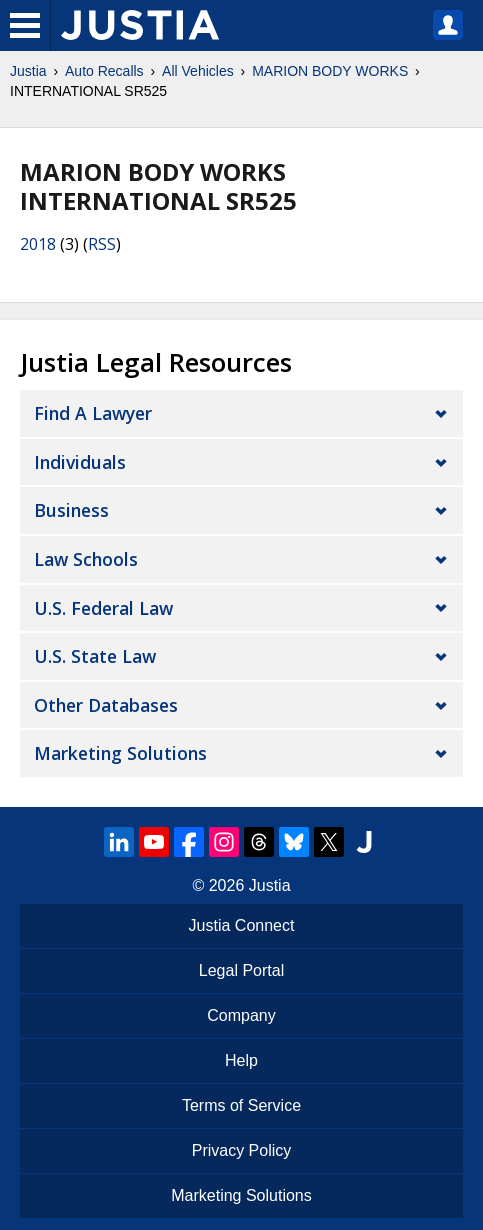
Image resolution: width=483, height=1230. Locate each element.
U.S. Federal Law (103, 608)
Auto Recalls (104, 71)
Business (71, 510)
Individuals (80, 462)
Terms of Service (241, 1105)
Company (241, 1015)
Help (241, 1060)
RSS (102, 244)
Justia (28, 71)
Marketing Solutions (120, 753)
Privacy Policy (242, 1150)
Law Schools (86, 559)
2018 (38, 244)
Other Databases (106, 705)
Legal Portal (241, 970)
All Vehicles (198, 71)
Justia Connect (242, 925)
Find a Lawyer (93, 413)
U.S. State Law (95, 656)
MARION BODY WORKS (330, 71)
